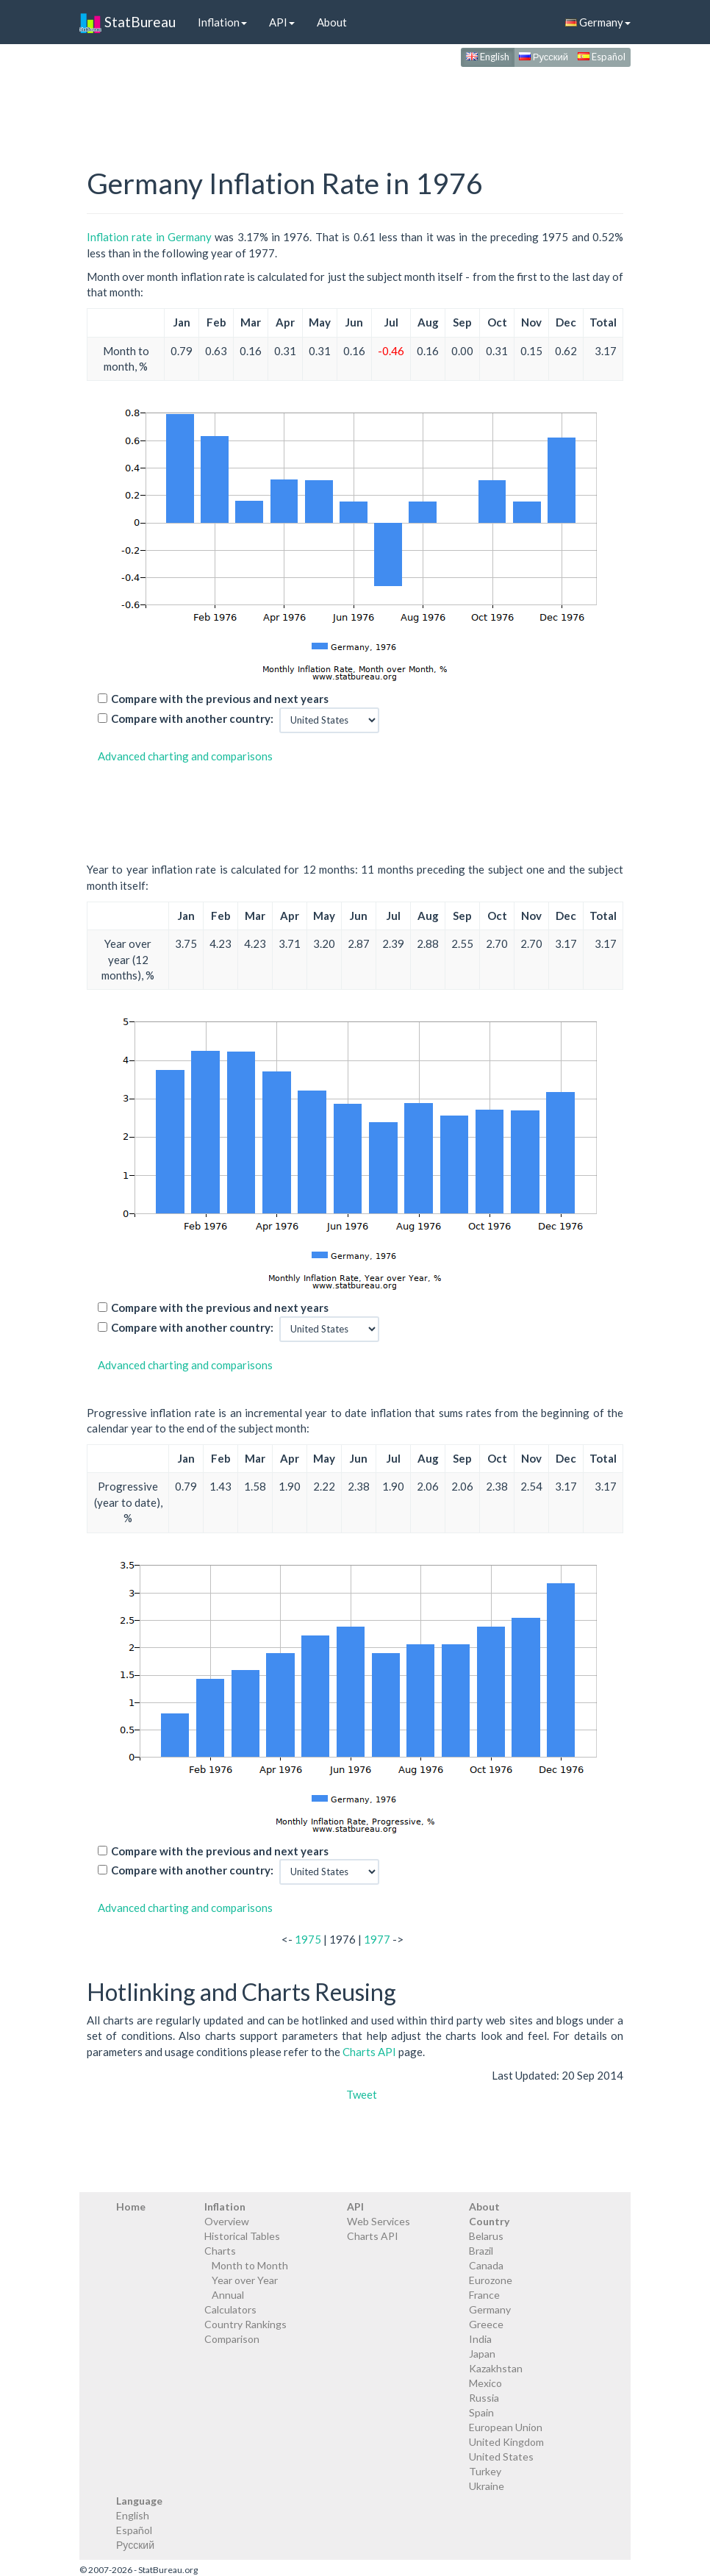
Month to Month (250, 2265)
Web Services (378, 2221)
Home (131, 2206)
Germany (598, 22)
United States (501, 2456)
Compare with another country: (192, 718)
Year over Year (245, 2280)
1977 (377, 1939)
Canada (486, 2265)
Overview (226, 2221)
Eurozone (490, 2280)
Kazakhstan (496, 2368)
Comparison (231, 2339)
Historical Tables (242, 2236)
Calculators (230, 2309)
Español (601, 57)
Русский (543, 57)
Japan (482, 2353)
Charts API (369, 2051)
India (480, 2339)
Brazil (481, 2250)
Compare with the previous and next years (220, 698)
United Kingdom (506, 2442)
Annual (228, 2294)
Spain (481, 2412)
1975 (308, 1939)
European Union (505, 2427)
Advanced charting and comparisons (185, 756)
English (487, 57)
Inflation (222, 22)
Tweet (361, 2094)
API (282, 22)
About (332, 22)
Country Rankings (245, 2324)
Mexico (485, 2383)
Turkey (485, 2471)
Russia (484, 2397)
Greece (486, 2324)
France (484, 2294)
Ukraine (486, 2486)
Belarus (486, 2236)
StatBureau (127, 22)
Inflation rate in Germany (149, 236)
